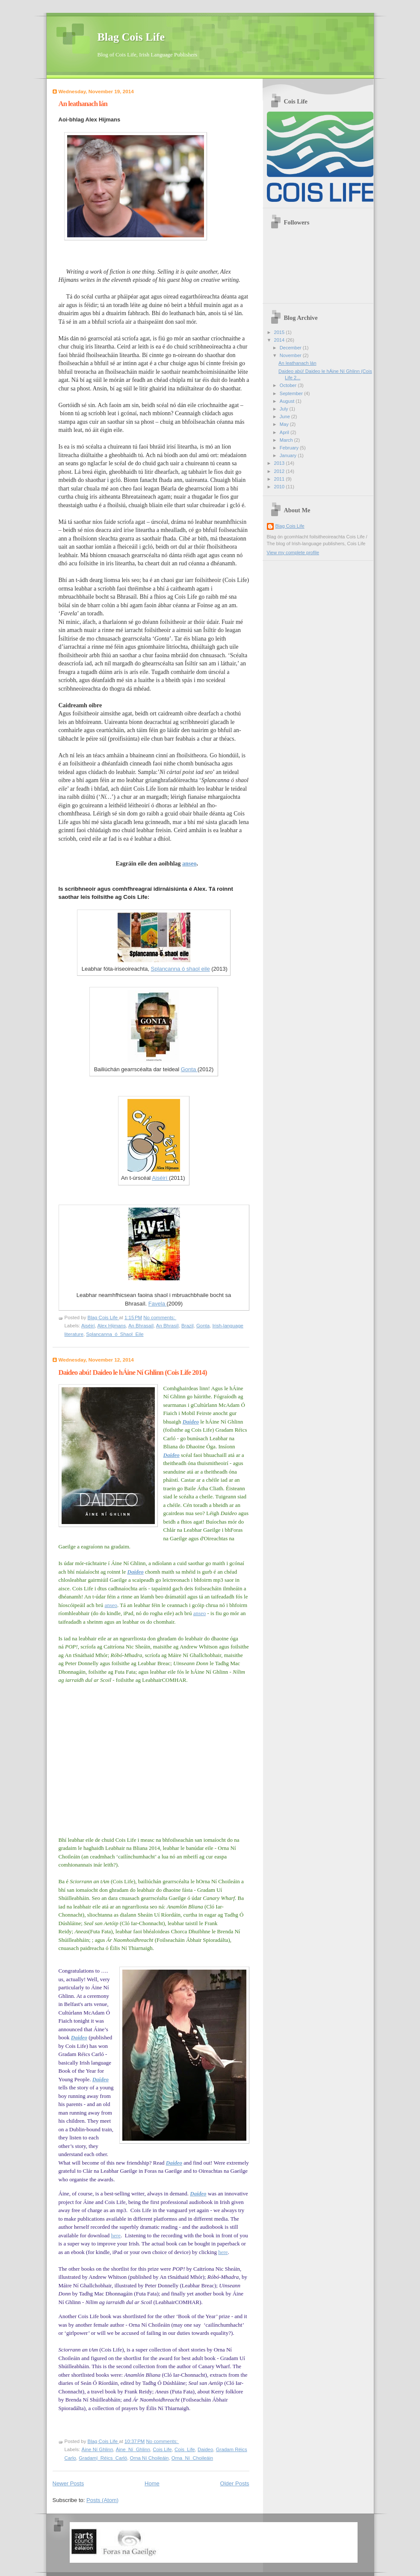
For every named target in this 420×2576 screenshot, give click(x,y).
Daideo (191, 1421)
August (288, 401)
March (287, 440)
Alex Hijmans (111, 1325)
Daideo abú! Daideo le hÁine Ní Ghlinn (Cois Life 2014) (133, 1372)
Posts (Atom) (102, 2500)
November (291, 355)
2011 (280, 479)
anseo (189, 863)
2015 (280, 332)
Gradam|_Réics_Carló (103, 2458)
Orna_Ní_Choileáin (192, 2458)
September (292, 393)
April (285, 432)
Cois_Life (185, 2449)
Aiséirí (160, 1178)
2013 (280, 463)
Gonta (189, 1069)
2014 (280, 340)
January (289, 455)
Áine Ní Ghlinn (97, 2449)
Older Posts (234, 2483)
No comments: (159, 1317)
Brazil (187, 1325)
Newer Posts (68, 2483)
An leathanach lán (83, 104)
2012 (280, 471)
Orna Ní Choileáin (149, 2458)
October (289, 385)
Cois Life (162, 2449)
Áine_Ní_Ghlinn (133, 2449)
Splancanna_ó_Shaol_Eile (114, 1334)
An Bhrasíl (167, 1325)
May (285, 424)
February (290, 447)
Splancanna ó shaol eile (180, 969)
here (116, 2235)
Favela (157, 1303)
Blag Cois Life (131, 37)
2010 (280, 486)
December (291, 347)
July (285, 408)
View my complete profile (293, 552)
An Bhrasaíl (141, 1325)
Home (152, 2483)
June (285, 416)
